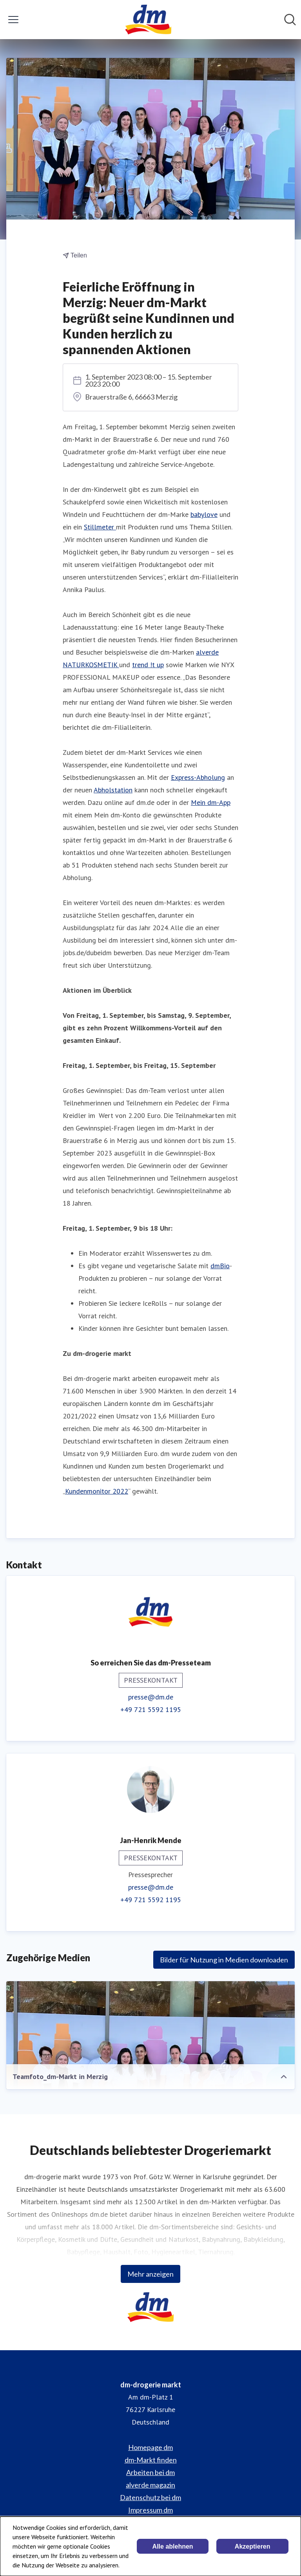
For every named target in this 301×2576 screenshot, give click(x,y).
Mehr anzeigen (150, 2274)
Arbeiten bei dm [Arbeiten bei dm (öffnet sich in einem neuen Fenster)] (150, 2472)
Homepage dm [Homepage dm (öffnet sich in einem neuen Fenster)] (150, 2447)
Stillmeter (100, 526)
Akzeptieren (252, 2546)
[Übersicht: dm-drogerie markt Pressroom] (148, 19)
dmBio (220, 1265)
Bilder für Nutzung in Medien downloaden (224, 1959)
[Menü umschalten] (13, 19)
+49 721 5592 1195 (150, 1709)
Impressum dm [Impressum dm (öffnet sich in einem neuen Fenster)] (150, 2510)
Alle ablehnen (172, 2546)
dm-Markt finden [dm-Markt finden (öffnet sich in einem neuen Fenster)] (151, 2459)
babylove (204, 514)
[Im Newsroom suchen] (290, 19)
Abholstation (113, 789)
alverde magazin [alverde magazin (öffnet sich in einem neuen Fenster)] (150, 2485)
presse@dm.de (150, 1696)
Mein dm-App (210, 802)
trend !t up (148, 664)
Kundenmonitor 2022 (96, 1491)
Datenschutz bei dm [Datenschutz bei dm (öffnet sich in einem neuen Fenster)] (150, 2497)
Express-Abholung (198, 777)
